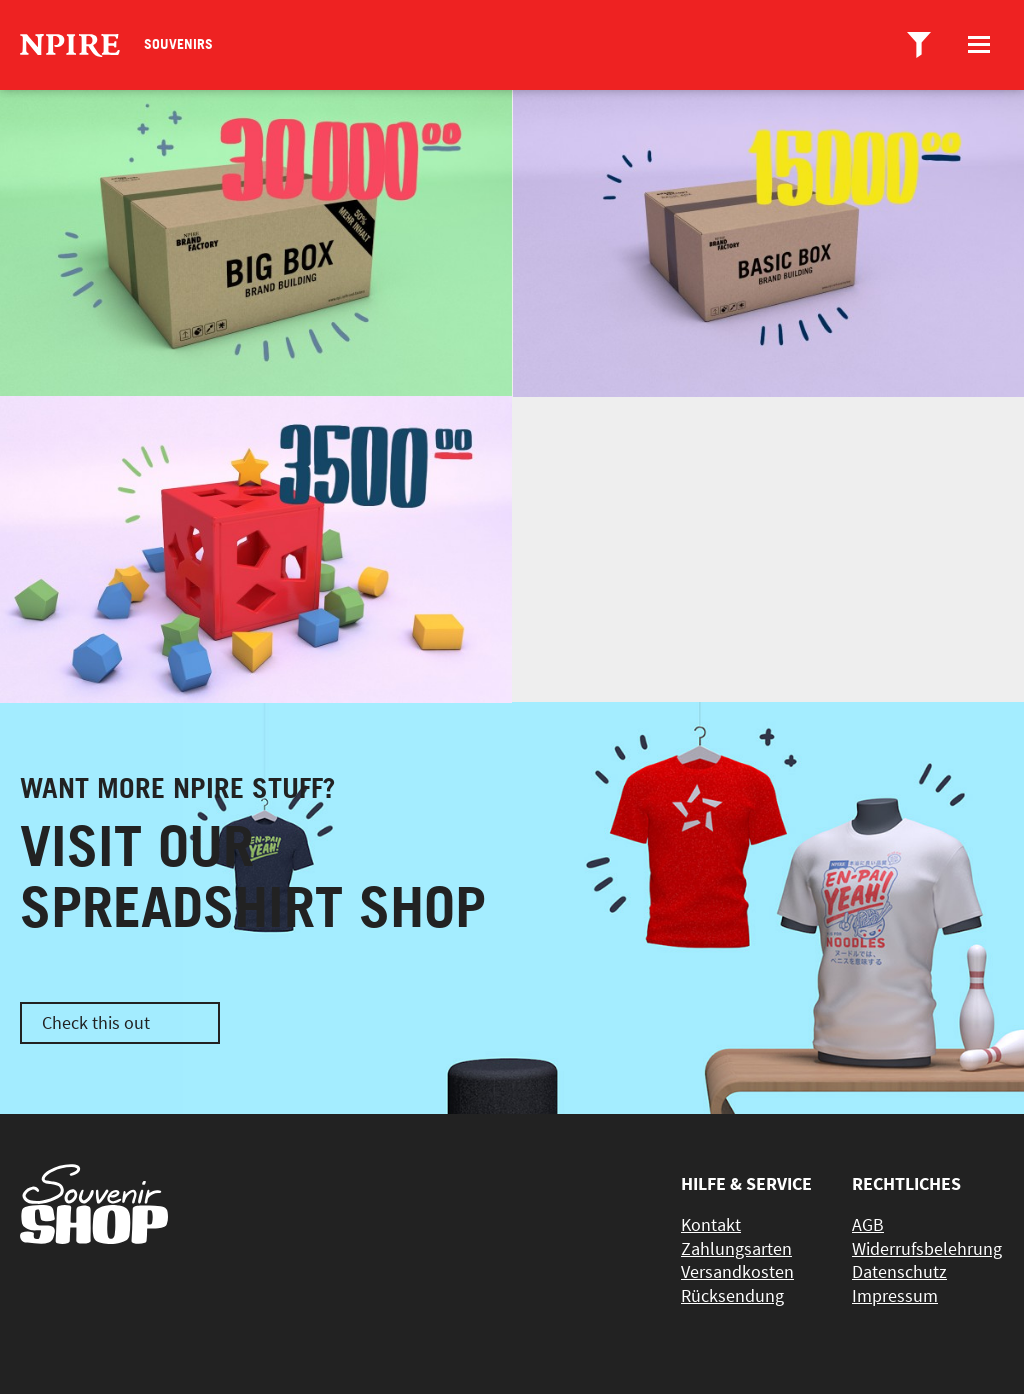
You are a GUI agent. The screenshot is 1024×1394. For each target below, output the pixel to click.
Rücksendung (732, 1295)
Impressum (895, 1295)
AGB (868, 1224)
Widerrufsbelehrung (927, 1248)
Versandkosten (737, 1271)
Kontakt (711, 1224)
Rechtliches (906, 1183)
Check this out (96, 1022)
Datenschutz (899, 1271)
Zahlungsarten (736, 1248)
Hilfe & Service (746, 1183)
